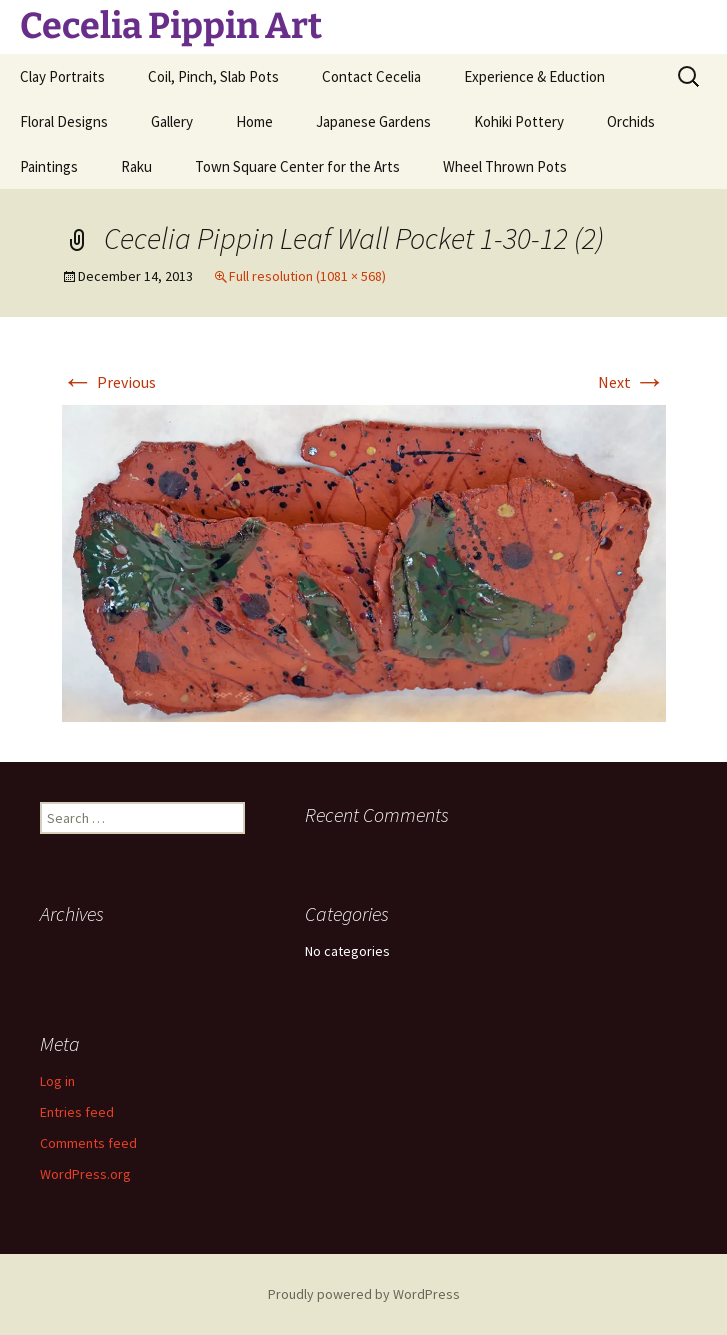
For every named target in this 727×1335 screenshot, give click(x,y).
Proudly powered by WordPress (364, 1294)
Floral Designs (64, 121)
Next (632, 382)
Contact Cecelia (371, 76)
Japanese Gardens (373, 121)
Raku (136, 166)
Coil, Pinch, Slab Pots (213, 76)
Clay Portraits (62, 76)
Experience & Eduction (534, 76)
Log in (57, 1081)
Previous (109, 382)
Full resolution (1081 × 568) (307, 276)
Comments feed (88, 1143)
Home (254, 121)
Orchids (631, 121)
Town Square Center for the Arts (297, 166)
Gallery (172, 121)
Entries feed (77, 1112)
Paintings (49, 166)
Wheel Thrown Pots (505, 166)
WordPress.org (85, 1174)
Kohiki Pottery (519, 121)
